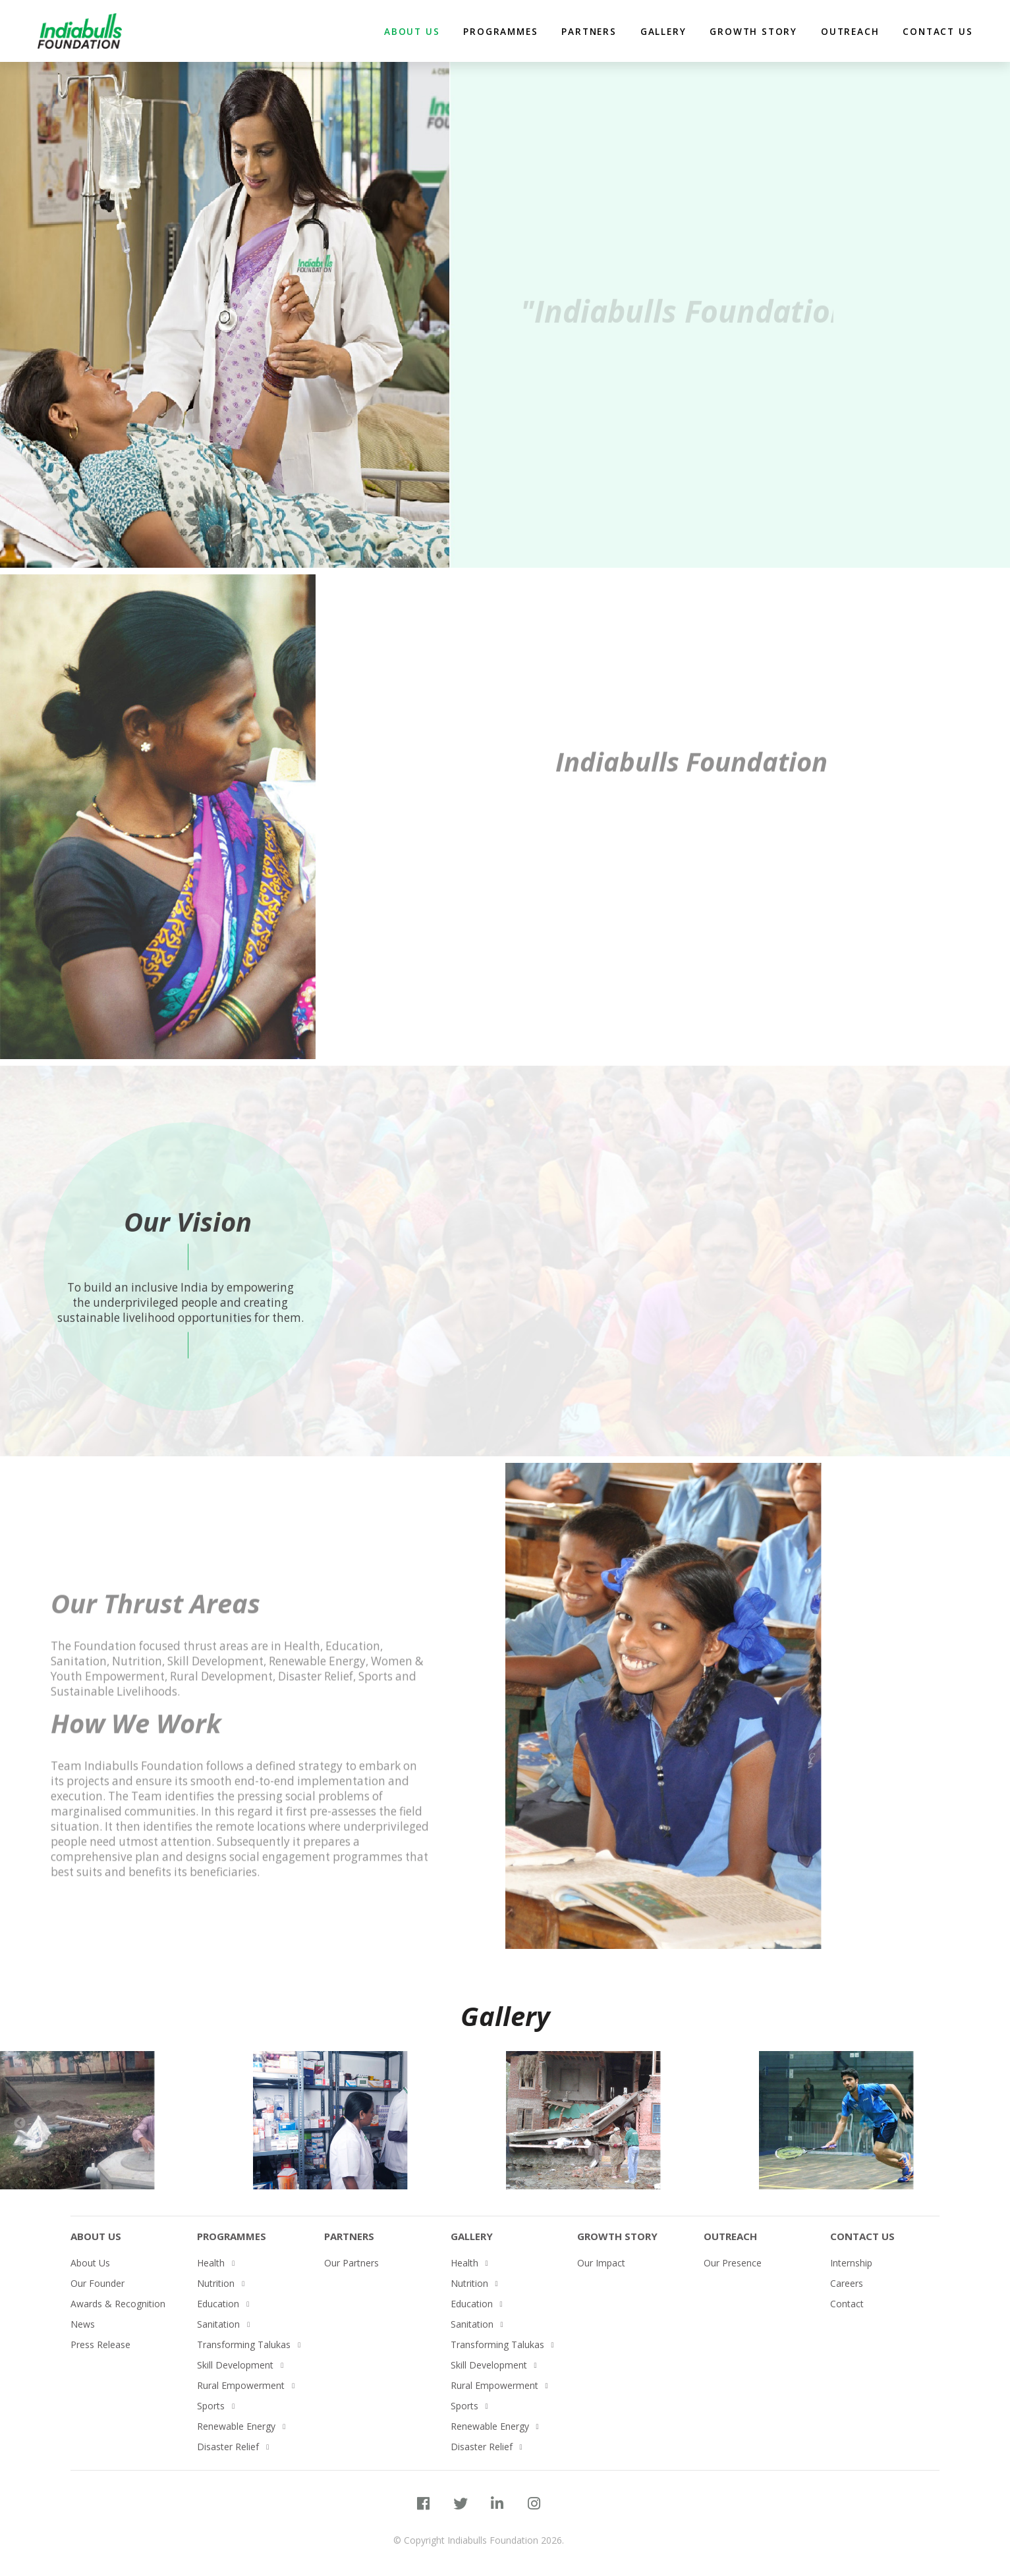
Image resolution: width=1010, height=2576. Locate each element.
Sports (211, 2405)
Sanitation (218, 2324)
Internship (851, 2263)
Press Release (100, 2344)
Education (218, 2303)
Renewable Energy (236, 2426)
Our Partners (351, 2263)
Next (983, 2123)
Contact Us (937, 31)
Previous (19, 2123)
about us (411, 31)
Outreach (850, 31)
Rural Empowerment (241, 2385)
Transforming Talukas (244, 2344)
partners (588, 31)
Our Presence (733, 2263)
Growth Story (753, 31)
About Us (95, 2236)
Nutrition (216, 2283)
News (82, 2324)
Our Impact (601, 2263)
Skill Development (235, 2365)
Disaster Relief (228, 2446)
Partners (349, 2236)
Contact (847, 2303)
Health (211, 2263)
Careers (846, 2283)
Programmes (500, 31)
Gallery (663, 31)
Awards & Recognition (117, 2303)
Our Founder (97, 2283)
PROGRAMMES (231, 2236)
